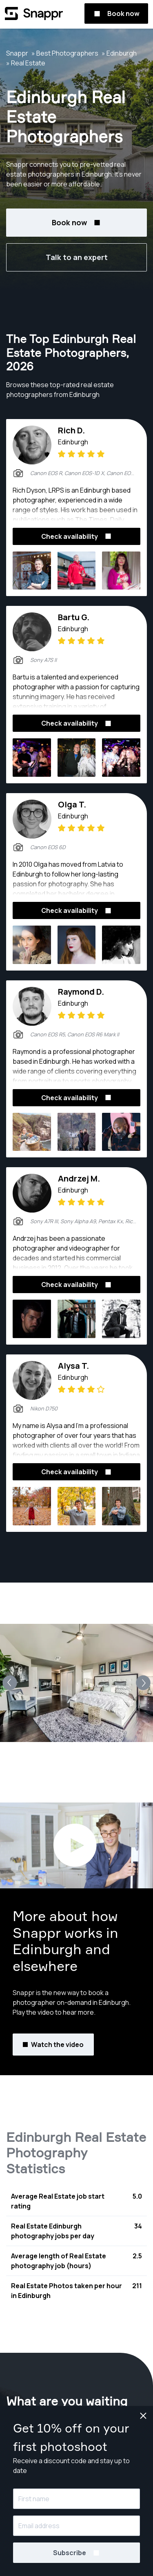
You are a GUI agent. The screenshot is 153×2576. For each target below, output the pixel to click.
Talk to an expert (77, 257)
